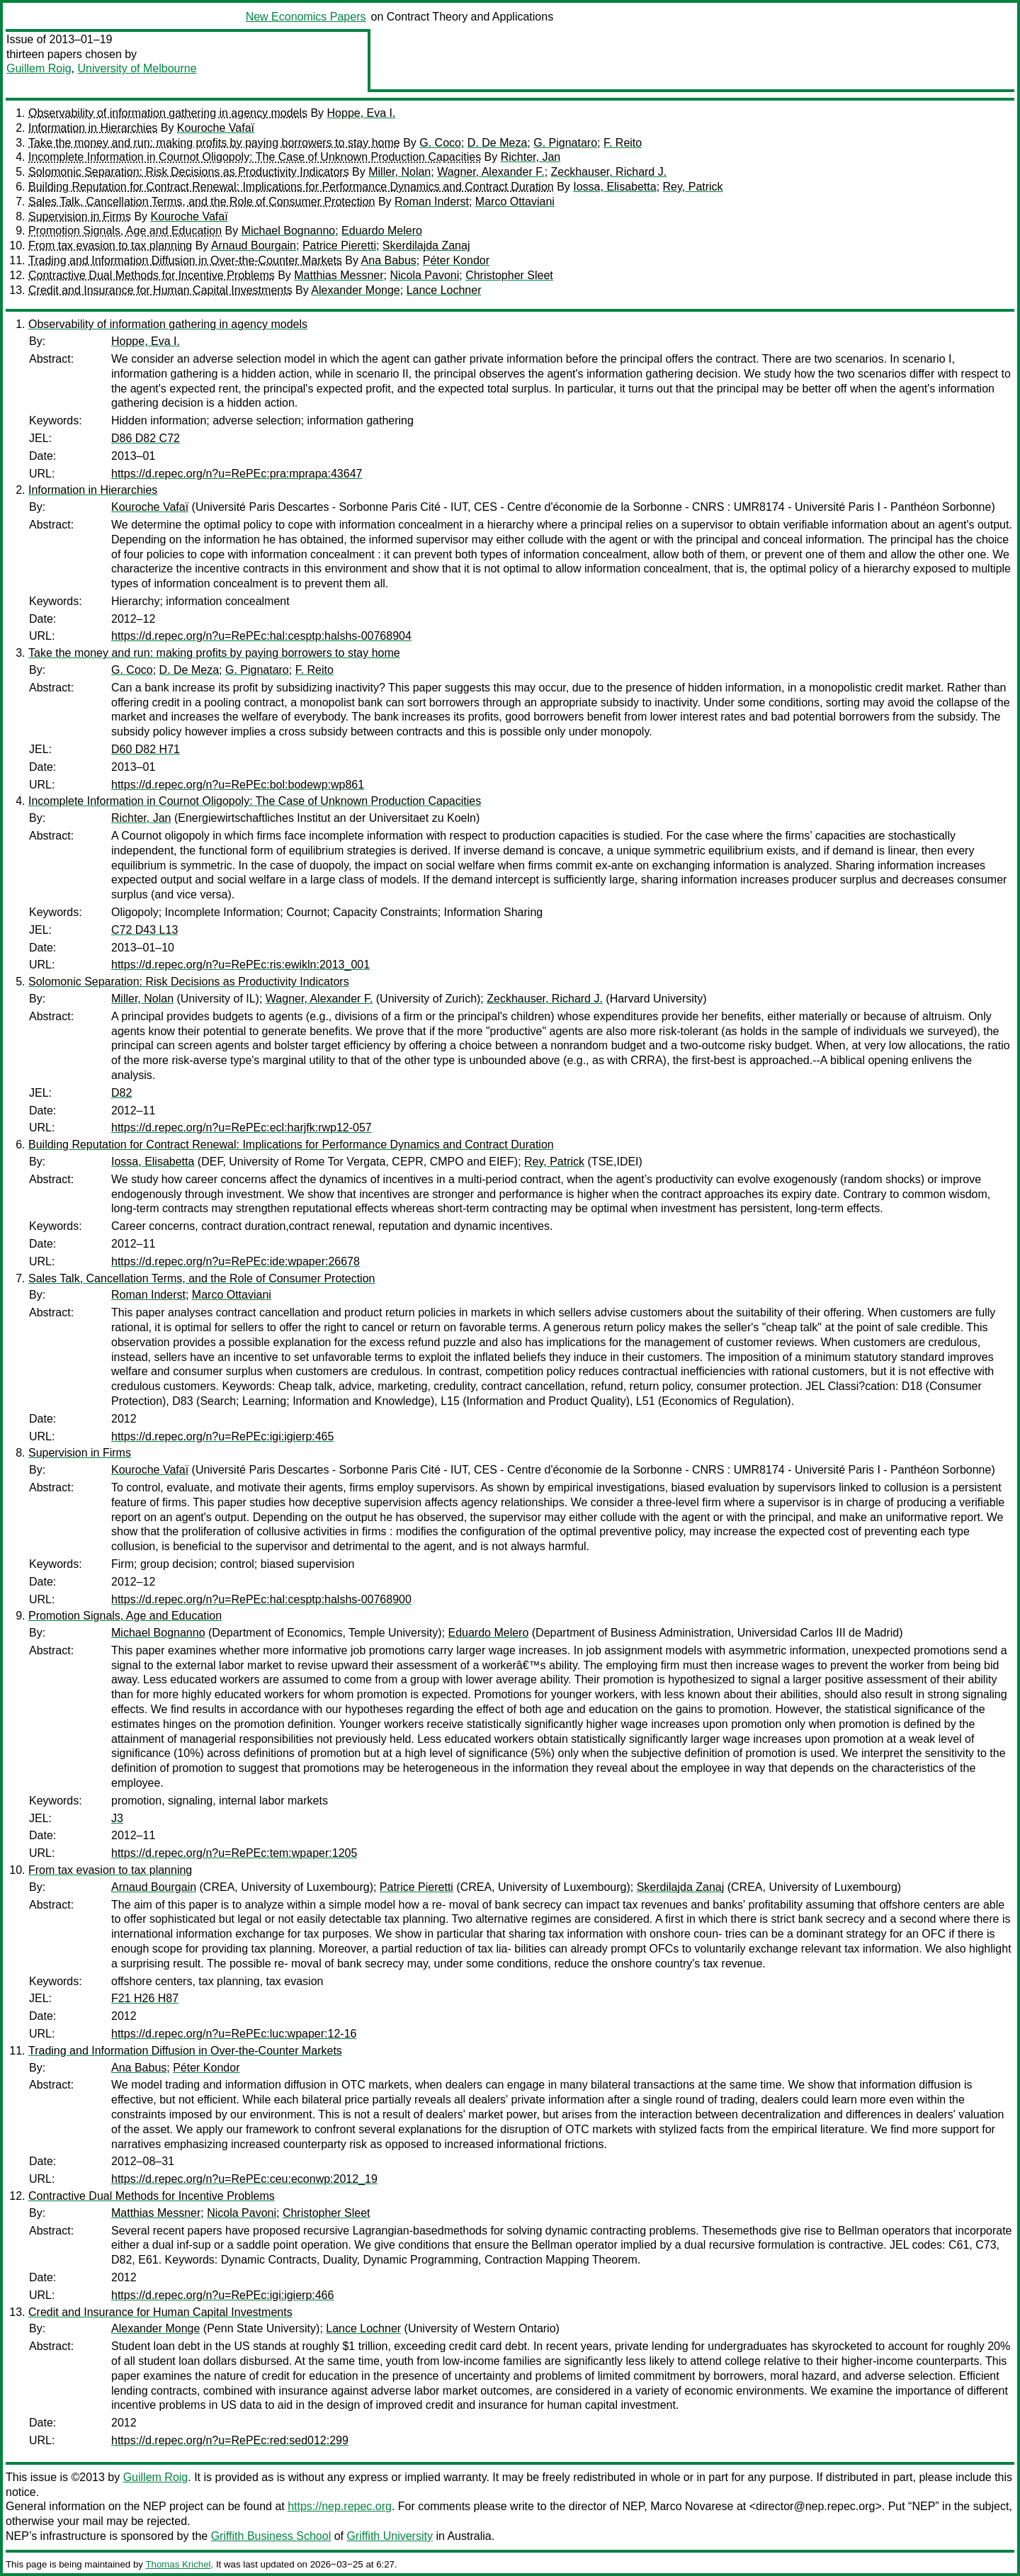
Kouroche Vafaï (215, 128)
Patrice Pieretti (339, 245)
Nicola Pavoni (424, 275)
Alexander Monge (355, 290)
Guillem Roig (39, 68)
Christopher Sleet (509, 275)
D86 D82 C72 (145, 438)
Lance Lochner (444, 290)
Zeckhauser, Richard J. (609, 172)
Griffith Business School (271, 2536)
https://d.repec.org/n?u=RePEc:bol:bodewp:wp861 (237, 785)
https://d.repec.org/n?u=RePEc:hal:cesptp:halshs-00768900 (261, 1599)
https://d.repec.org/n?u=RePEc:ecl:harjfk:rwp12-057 (241, 1128)
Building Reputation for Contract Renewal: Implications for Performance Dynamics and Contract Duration (291, 187)
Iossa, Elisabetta (614, 187)
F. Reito (623, 143)
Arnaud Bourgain (253, 245)
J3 (117, 1818)
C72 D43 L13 (144, 930)
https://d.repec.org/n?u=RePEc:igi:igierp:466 (222, 2295)
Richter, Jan (530, 157)
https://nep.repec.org (340, 2506)
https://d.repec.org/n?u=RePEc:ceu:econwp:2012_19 (244, 2179)
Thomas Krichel (177, 2564)
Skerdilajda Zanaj (426, 245)
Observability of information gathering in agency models (167, 113)
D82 (121, 1093)
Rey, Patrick (693, 187)
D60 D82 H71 (145, 749)
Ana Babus (388, 260)
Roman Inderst (432, 202)
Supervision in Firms (79, 216)
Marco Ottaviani (515, 202)
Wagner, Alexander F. (491, 172)
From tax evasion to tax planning (110, 245)
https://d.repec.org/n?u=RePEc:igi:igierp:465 (222, 1436)
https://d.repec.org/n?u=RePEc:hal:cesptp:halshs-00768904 (261, 636)
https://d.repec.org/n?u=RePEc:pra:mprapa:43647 (236, 474)
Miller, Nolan (399, 172)
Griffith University (389, 2536)
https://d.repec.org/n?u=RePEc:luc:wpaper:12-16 (233, 2034)
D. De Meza (497, 143)
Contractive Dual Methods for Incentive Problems (151, 275)
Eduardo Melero (381, 231)
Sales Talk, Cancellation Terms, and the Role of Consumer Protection (201, 202)
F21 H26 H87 (144, 1998)
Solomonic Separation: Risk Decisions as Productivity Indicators (188, 172)
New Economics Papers (306, 17)
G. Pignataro (565, 143)
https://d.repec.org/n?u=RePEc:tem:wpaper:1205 (234, 1853)
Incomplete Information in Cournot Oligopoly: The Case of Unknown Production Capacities (254, 157)
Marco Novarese (691, 2506)
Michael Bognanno (289, 231)
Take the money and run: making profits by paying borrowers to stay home (214, 143)
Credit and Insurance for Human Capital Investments (160, 290)
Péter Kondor (456, 260)
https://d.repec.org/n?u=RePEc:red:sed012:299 (229, 2440)
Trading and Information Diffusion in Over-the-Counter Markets (185, 260)
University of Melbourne (136, 68)
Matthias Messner (338, 275)
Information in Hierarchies (92, 128)
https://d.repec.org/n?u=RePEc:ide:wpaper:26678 (235, 1261)
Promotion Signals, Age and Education (125, 231)
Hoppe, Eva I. (361, 113)
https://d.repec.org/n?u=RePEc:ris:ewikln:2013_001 (240, 965)
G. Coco (440, 143)
